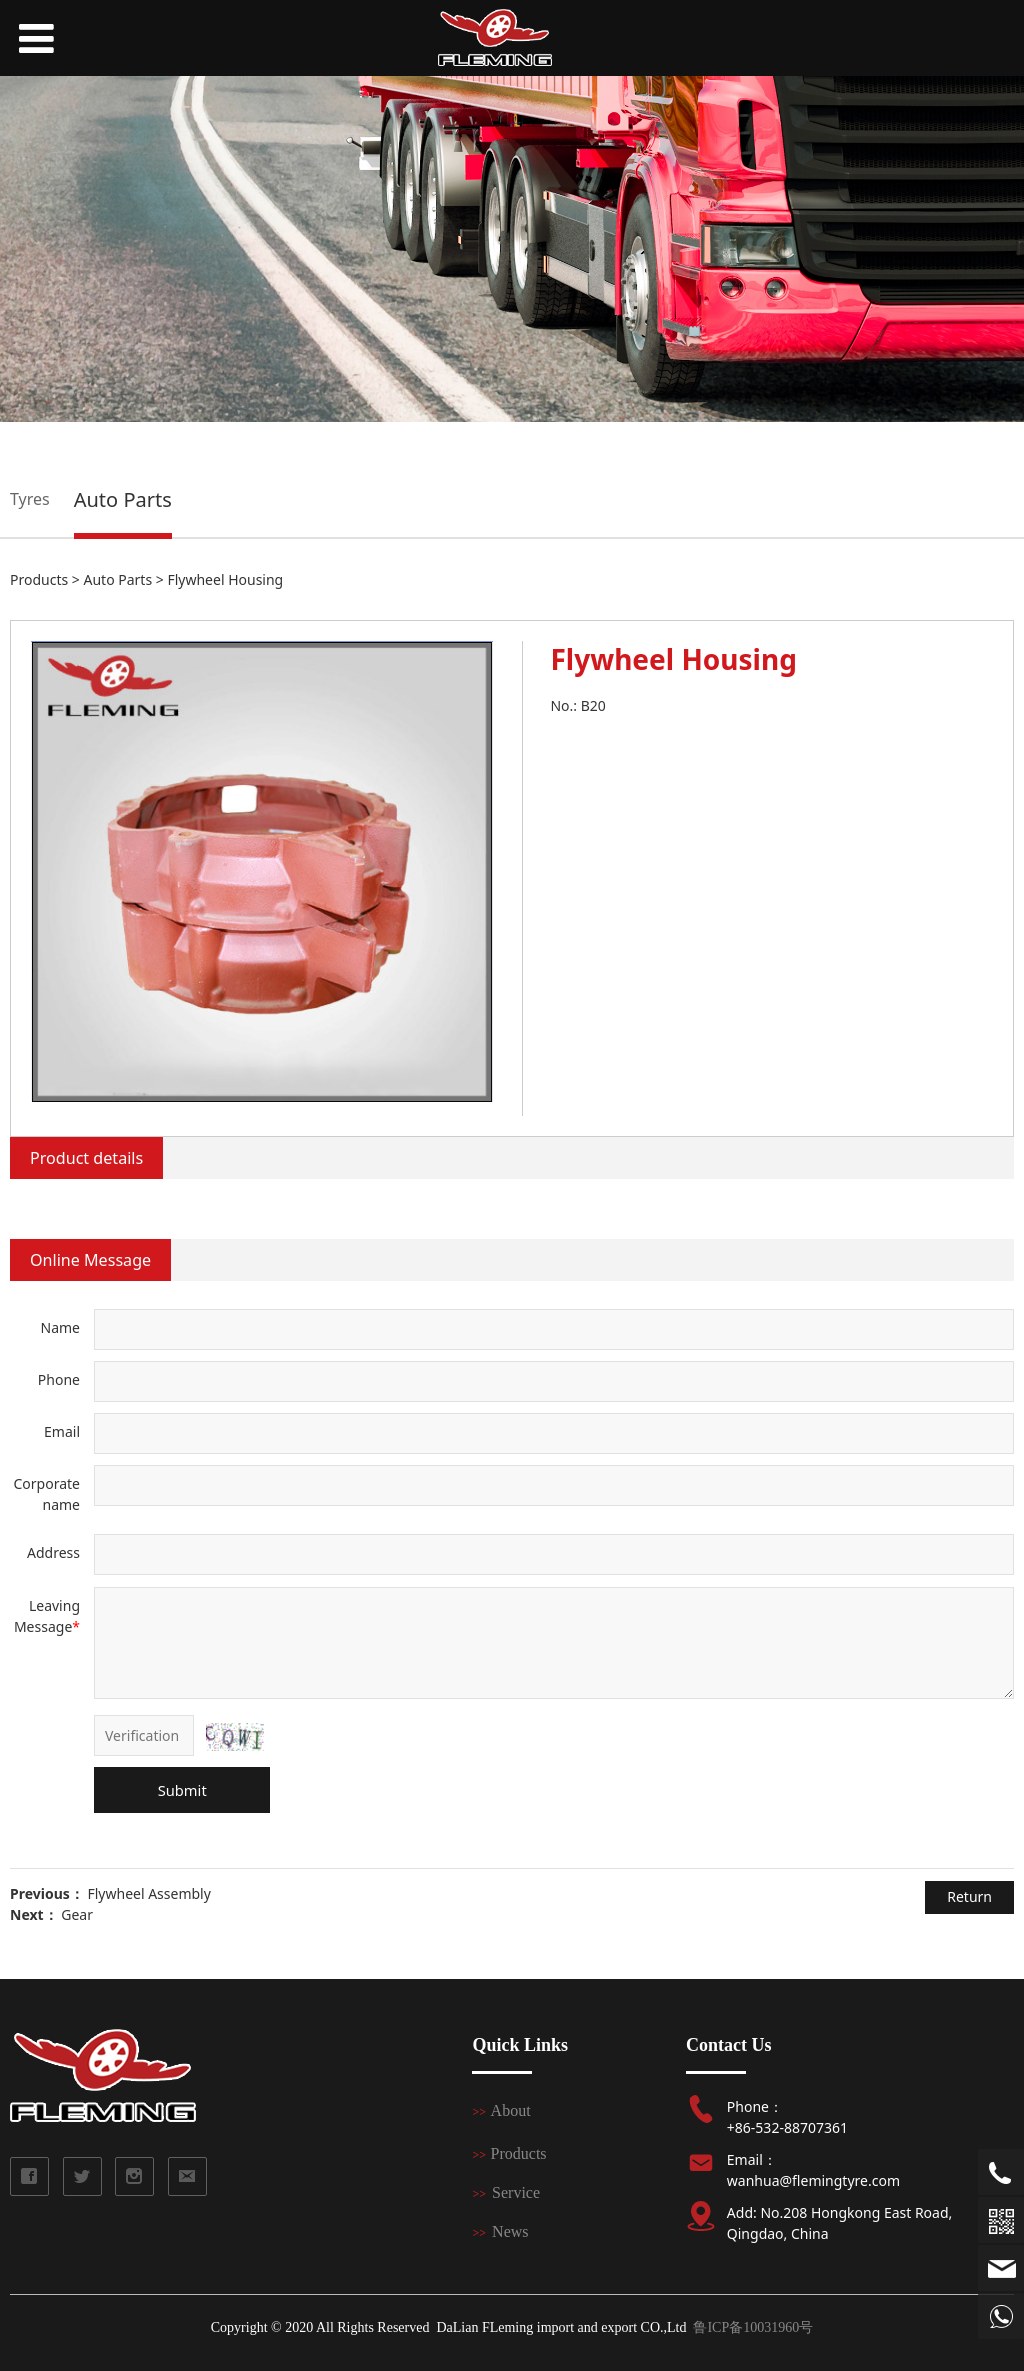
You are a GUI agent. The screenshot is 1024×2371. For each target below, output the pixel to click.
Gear (77, 1914)
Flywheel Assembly (148, 1893)
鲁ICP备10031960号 (753, 2327)
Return (969, 1896)
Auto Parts (123, 499)
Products (39, 579)
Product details (86, 1158)
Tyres (30, 499)
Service (516, 2192)
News (510, 2231)
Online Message (90, 1260)
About (511, 2110)
